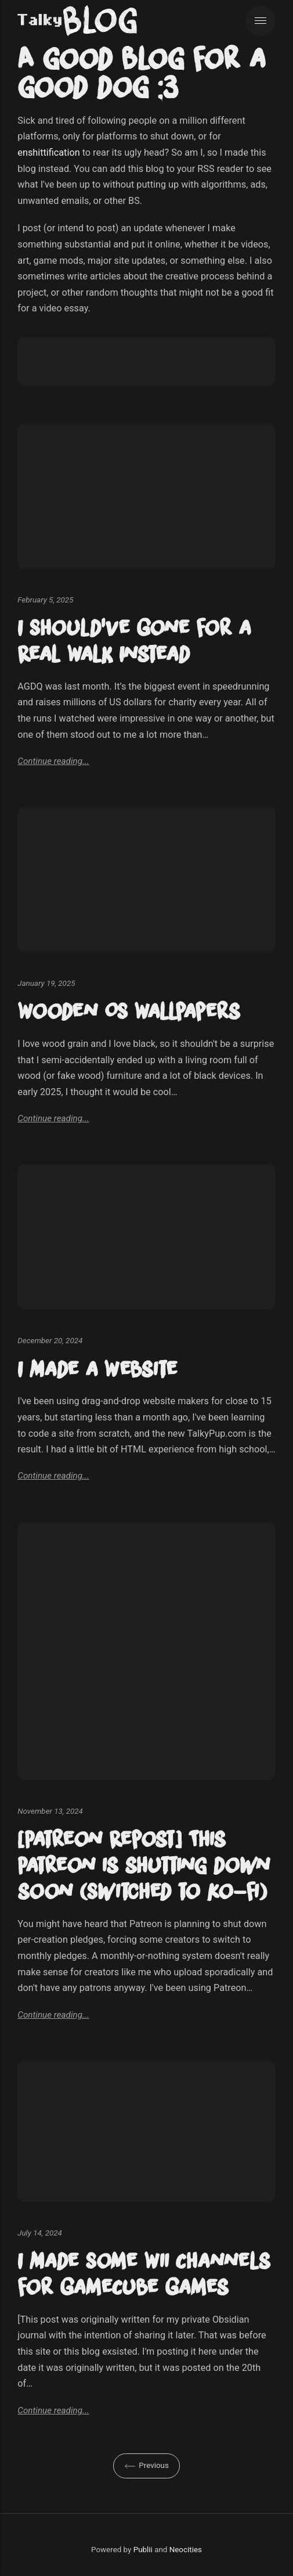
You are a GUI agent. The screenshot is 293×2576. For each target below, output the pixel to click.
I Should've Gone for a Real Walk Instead (134, 640)
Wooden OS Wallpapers (128, 1011)
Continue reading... (53, 761)
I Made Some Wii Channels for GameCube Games (143, 2274)
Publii (143, 2549)
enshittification (48, 152)
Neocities (185, 2549)
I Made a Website (97, 1369)
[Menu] (260, 21)
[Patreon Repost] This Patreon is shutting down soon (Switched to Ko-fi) (143, 1865)
